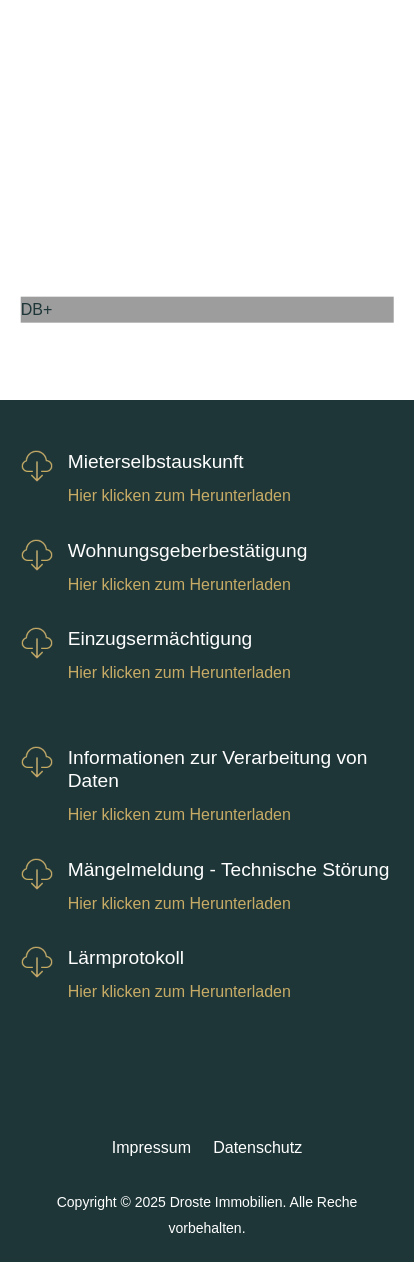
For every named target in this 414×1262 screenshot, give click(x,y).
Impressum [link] (151, 1147)
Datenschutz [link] (257, 1147)
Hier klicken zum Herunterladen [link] (179, 495)
